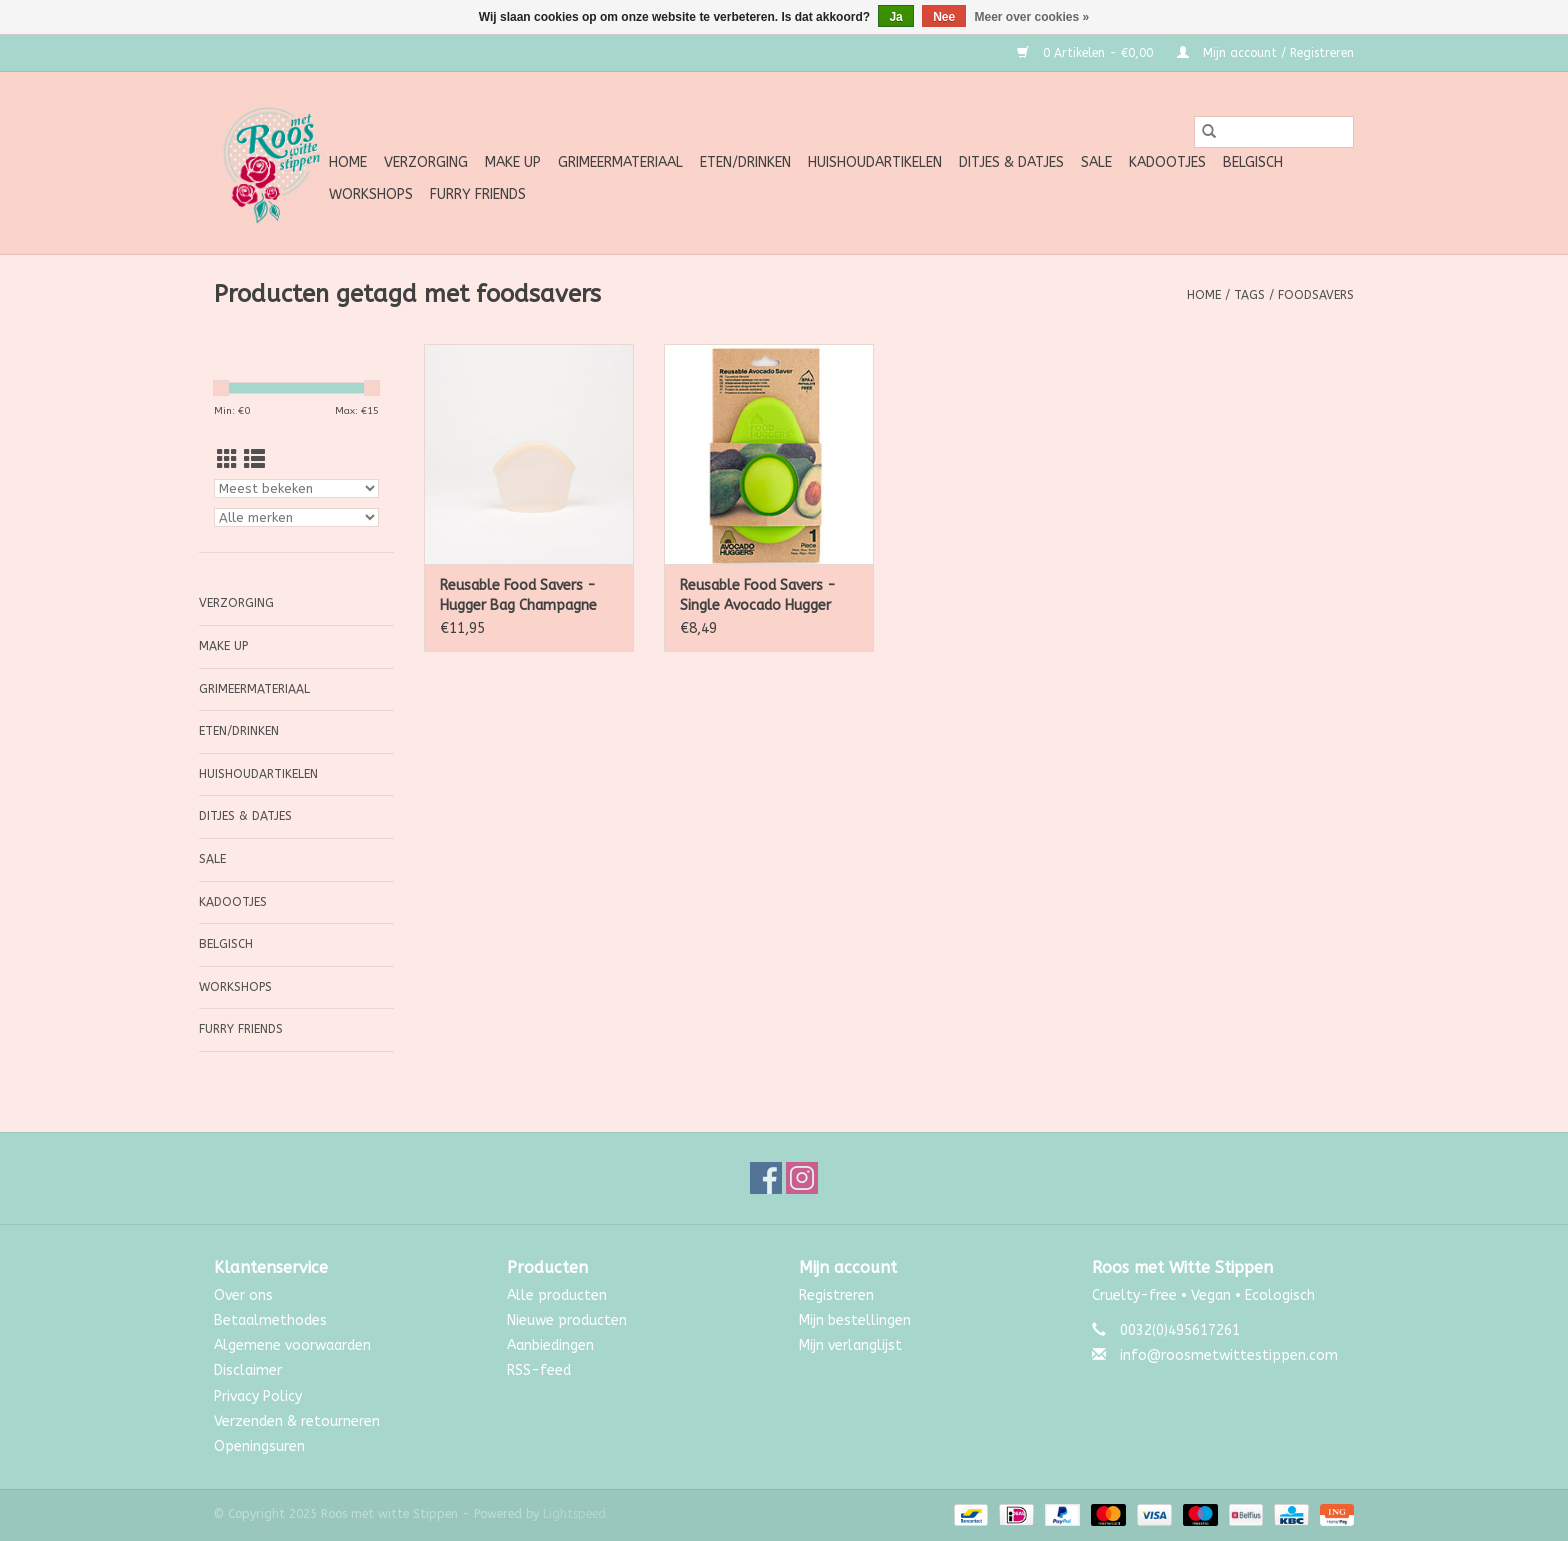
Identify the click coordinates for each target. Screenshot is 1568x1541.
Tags (1249, 295)
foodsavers (1316, 295)
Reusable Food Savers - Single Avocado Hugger (758, 595)
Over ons (243, 1295)
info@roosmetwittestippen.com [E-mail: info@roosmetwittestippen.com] (1229, 1355)
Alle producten (557, 1295)
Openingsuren (259, 1446)
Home (348, 162)
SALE (1096, 162)
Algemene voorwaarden (292, 1345)
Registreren (836, 1295)
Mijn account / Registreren (1265, 53)
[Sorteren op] (296, 488)
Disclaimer (248, 1370)
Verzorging (426, 162)
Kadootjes (1167, 162)
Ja (895, 17)
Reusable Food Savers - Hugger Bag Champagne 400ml (518, 596)
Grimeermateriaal (620, 162)
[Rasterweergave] (227, 460)
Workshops (371, 194)
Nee (944, 17)
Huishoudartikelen (875, 162)
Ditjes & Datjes (1011, 162)
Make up (513, 162)
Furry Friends (478, 194)
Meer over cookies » (1032, 17)
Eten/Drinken (745, 162)
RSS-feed (539, 1370)
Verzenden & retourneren (297, 1421)
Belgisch (1253, 162)
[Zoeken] (1274, 132)
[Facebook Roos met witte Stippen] (766, 1178)
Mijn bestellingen (855, 1320)
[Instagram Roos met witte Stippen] (802, 1178)
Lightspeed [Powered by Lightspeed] (574, 1514)
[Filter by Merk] (296, 517)
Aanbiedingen (550, 1345)
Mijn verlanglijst (850, 1345)
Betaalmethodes (270, 1320)
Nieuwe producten (567, 1320)
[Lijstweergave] (254, 460)
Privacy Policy (258, 1396)
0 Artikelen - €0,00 (1087, 53)
